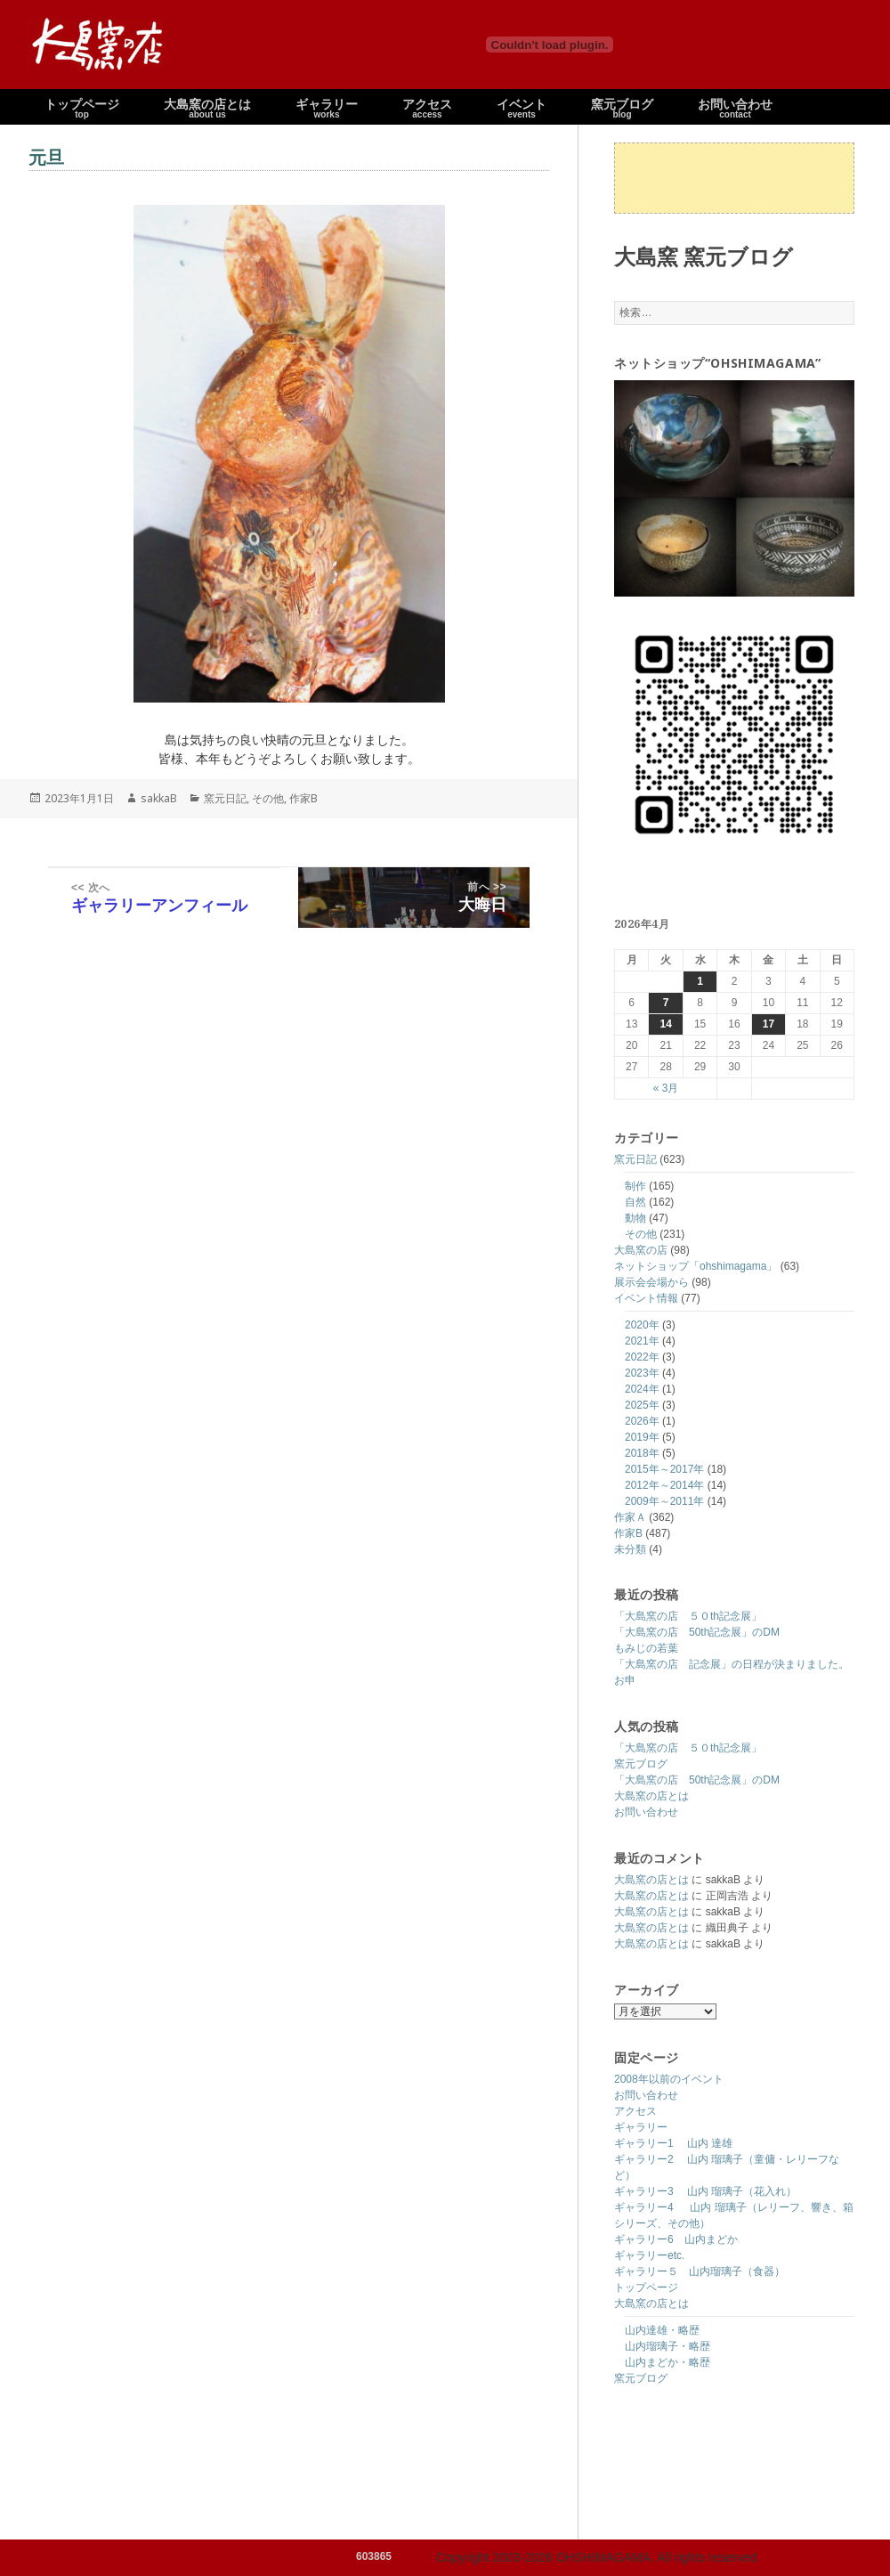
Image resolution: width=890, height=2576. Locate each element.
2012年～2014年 (664, 1485)
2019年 (642, 1437)
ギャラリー (641, 2127)
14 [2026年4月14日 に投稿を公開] (665, 1024)
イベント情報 (646, 1298)
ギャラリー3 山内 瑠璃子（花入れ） (705, 2191)
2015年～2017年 (664, 1469)
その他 (641, 1234)
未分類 (630, 1549)
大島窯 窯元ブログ (703, 256)
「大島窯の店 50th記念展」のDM (697, 1632)
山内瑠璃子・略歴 (667, 2346)
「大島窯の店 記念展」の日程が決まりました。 (731, 1664)
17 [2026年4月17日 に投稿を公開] (768, 1024)
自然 (635, 1202)
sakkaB (159, 798)
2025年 (642, 1405)
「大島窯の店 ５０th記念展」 (688, 1616)
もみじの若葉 (646, 1648)
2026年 (642, 1421)
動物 (635, 1218)
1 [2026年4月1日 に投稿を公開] (700, 981)
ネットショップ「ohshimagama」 (695, 1266)
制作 (635, 1186)
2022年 (642, 1357)
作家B (628, 1533)
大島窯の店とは (651, 1796)
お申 (624, 1680)
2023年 (642, 1373)
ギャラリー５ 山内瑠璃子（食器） (699, 2271)
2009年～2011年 (664, 1501)
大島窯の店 (641, 1250)
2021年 (642, 1341)
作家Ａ (630, 1517)
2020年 (642, 1325)
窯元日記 (635, 1159)
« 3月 (666, 1088)
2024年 (642, 1389)
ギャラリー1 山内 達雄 (673, 2143)
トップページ (646, 2287)
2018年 (642, 1453)
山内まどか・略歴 (667, 2362)
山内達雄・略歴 (662, 2330)
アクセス (635, 2111)
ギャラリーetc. (649, 2255)
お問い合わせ (646, 1812)
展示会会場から (651, 1282)
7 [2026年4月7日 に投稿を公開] (666, 1002)
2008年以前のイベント (669, 2079)
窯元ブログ (641, 1764)
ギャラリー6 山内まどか (676, 2239)
